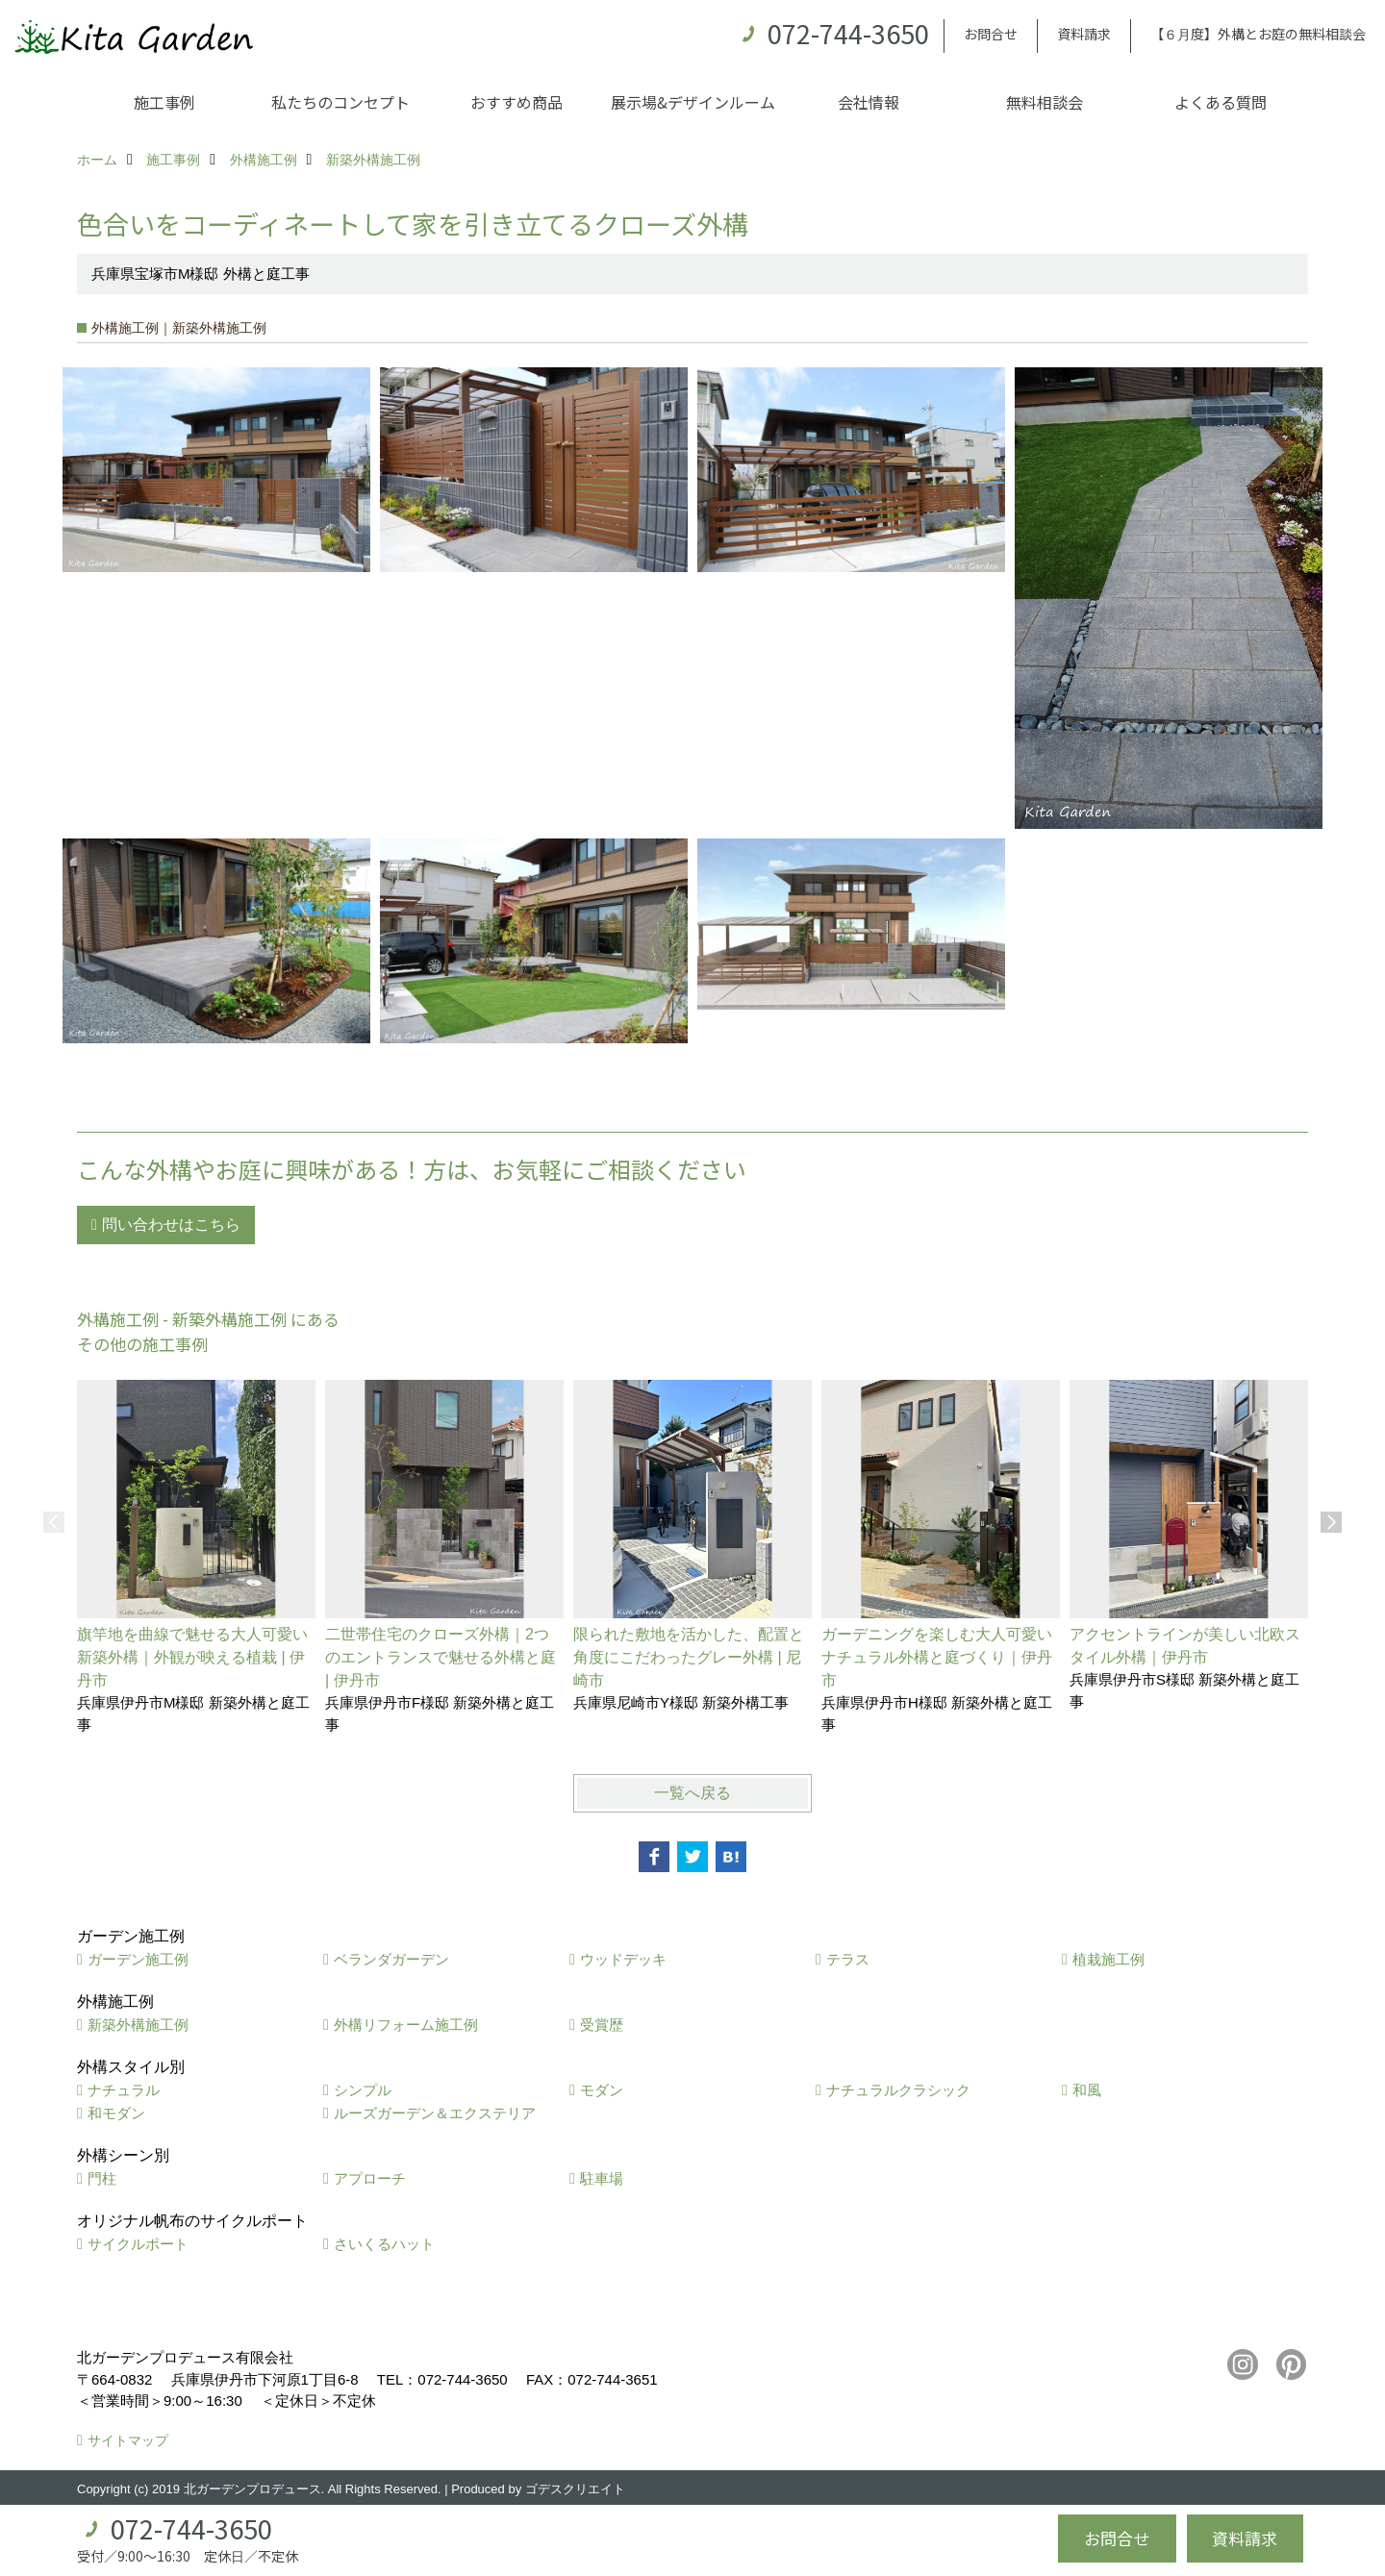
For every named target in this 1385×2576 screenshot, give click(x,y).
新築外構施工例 (138, 2024)
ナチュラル (124, 2090)
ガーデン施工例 (138, 1959)
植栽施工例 (1108, 1959)
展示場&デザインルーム (693, 101)
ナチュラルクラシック (898, 2090)
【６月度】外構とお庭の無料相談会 (1258, 33)
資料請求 (1084, 33)
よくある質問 (1220, 101)
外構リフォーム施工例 (406, 2024)
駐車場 (601, 2178)
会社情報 (868, 101)
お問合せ (991, 33)
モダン (601, 2090)
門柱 (102, 2178)
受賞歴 (601, 2024)
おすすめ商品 (516, 101)
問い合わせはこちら (171, 1224)
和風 (1086, 2090)
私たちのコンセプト (340, 101)
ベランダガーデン (391, 1959)
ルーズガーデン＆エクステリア (435, 2113)
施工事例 (164, 101)
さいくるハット (384, 2244)
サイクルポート (138, 2244)
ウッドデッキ (623, 1959)
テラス (847, 1959)
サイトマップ (128, 2440)
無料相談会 (1044, 101)
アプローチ (370, 2178)
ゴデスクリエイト (575, 2489)
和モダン (116, 2113)
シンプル (362, 2090)
